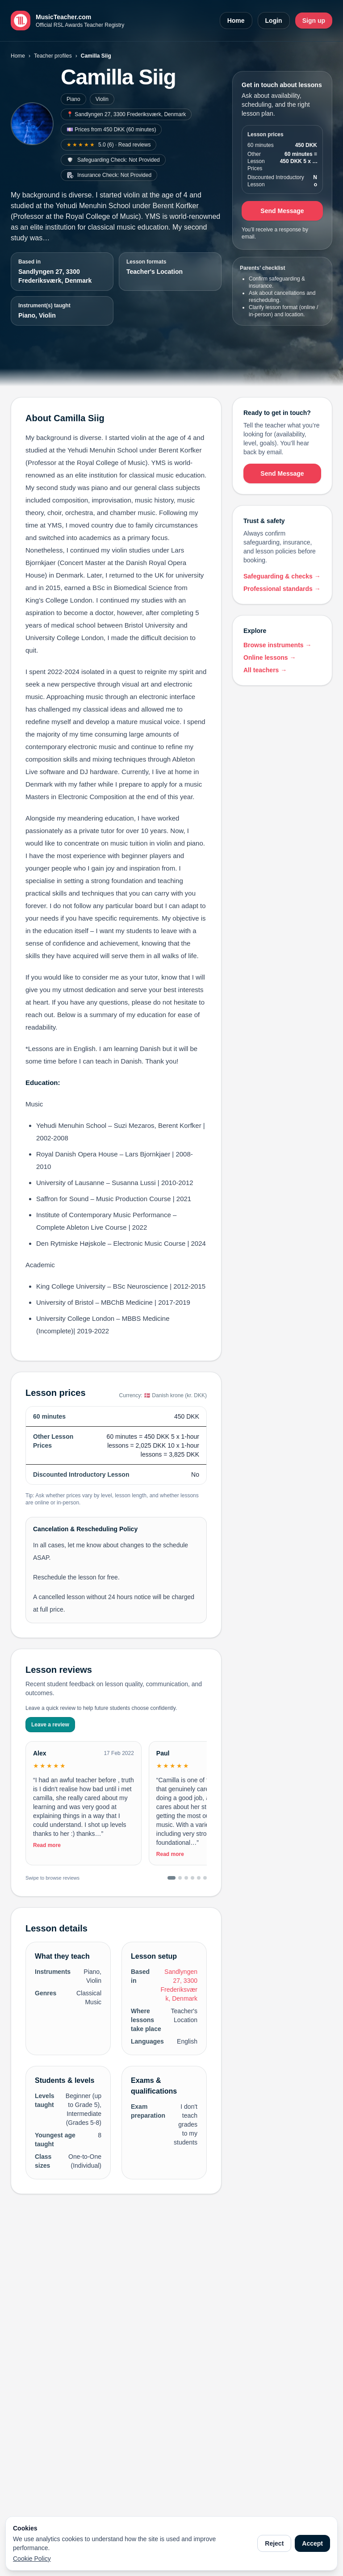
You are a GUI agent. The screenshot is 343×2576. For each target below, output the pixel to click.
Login (273, 20)
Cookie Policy (32, 2558)
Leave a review (50, 1725)
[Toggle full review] (83, 1812)
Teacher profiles (53, 56)
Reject (274, 2543)
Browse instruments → (277, 645)
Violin (102, 99)
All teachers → (265, 670)
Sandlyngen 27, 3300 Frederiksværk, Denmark (55, 276)
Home (236, 20)
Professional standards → (282, 588)
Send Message (282, 210)
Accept (312, 2543)
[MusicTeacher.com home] (67, 20)
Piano (73, 99)
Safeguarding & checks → (282, 576)
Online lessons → (269, 657)
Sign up (313, 20)
